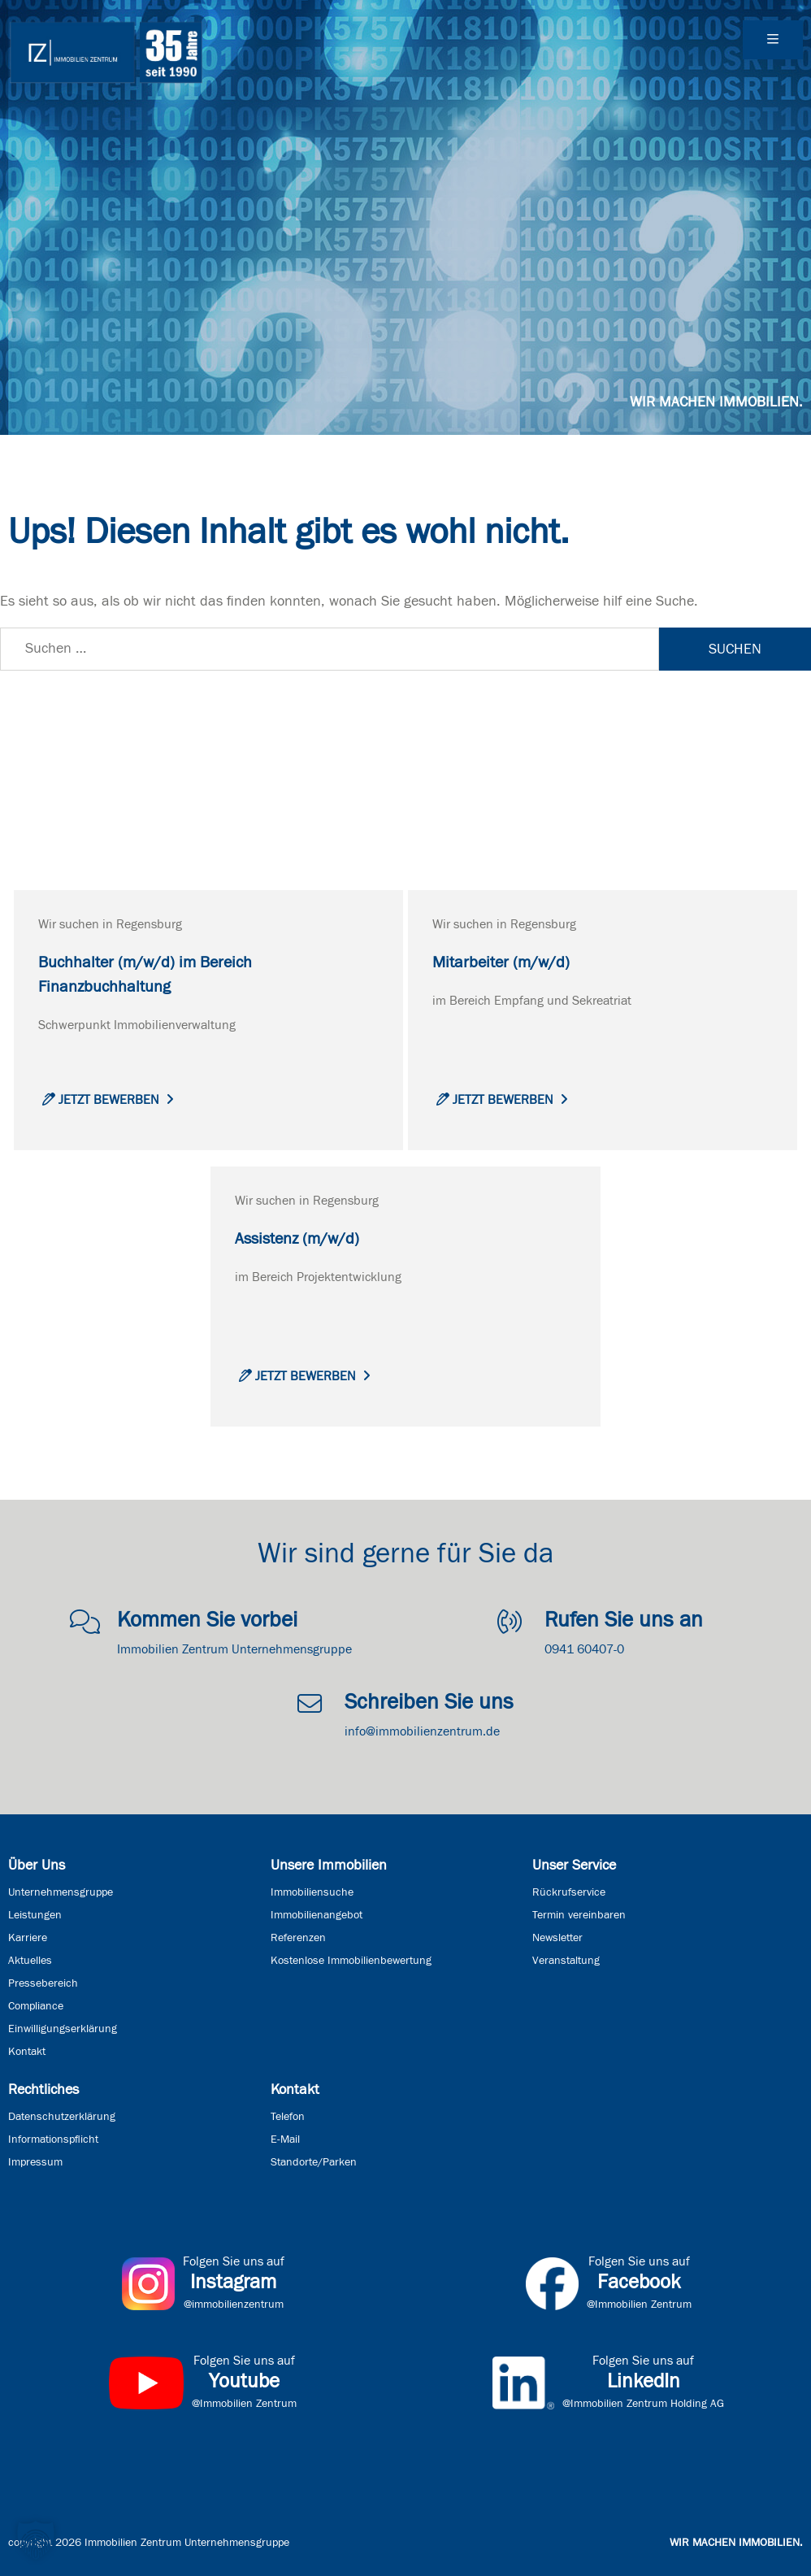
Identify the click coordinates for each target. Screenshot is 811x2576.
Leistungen (35, 1915)
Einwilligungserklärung (62, 2029)
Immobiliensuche (312, 1892)
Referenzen (298, 1938)
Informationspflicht (53, 2139)
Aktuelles (30, 1960)
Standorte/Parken (314, 2162)
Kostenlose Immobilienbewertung (351, 1960)
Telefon (288, 2116)
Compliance (35, 2006)
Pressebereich (43, 1983)
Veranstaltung (566, 1960)
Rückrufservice (568, 1892)
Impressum (35, 2162)
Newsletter (557, 1938)
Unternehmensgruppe (60, 1892)
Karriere (27, 1938)
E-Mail (285, 2139)
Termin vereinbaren (579, 1915)
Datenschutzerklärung (61, 2116)
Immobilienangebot (316, 1915)
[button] (36, 2540)
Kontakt (27, 2051)
